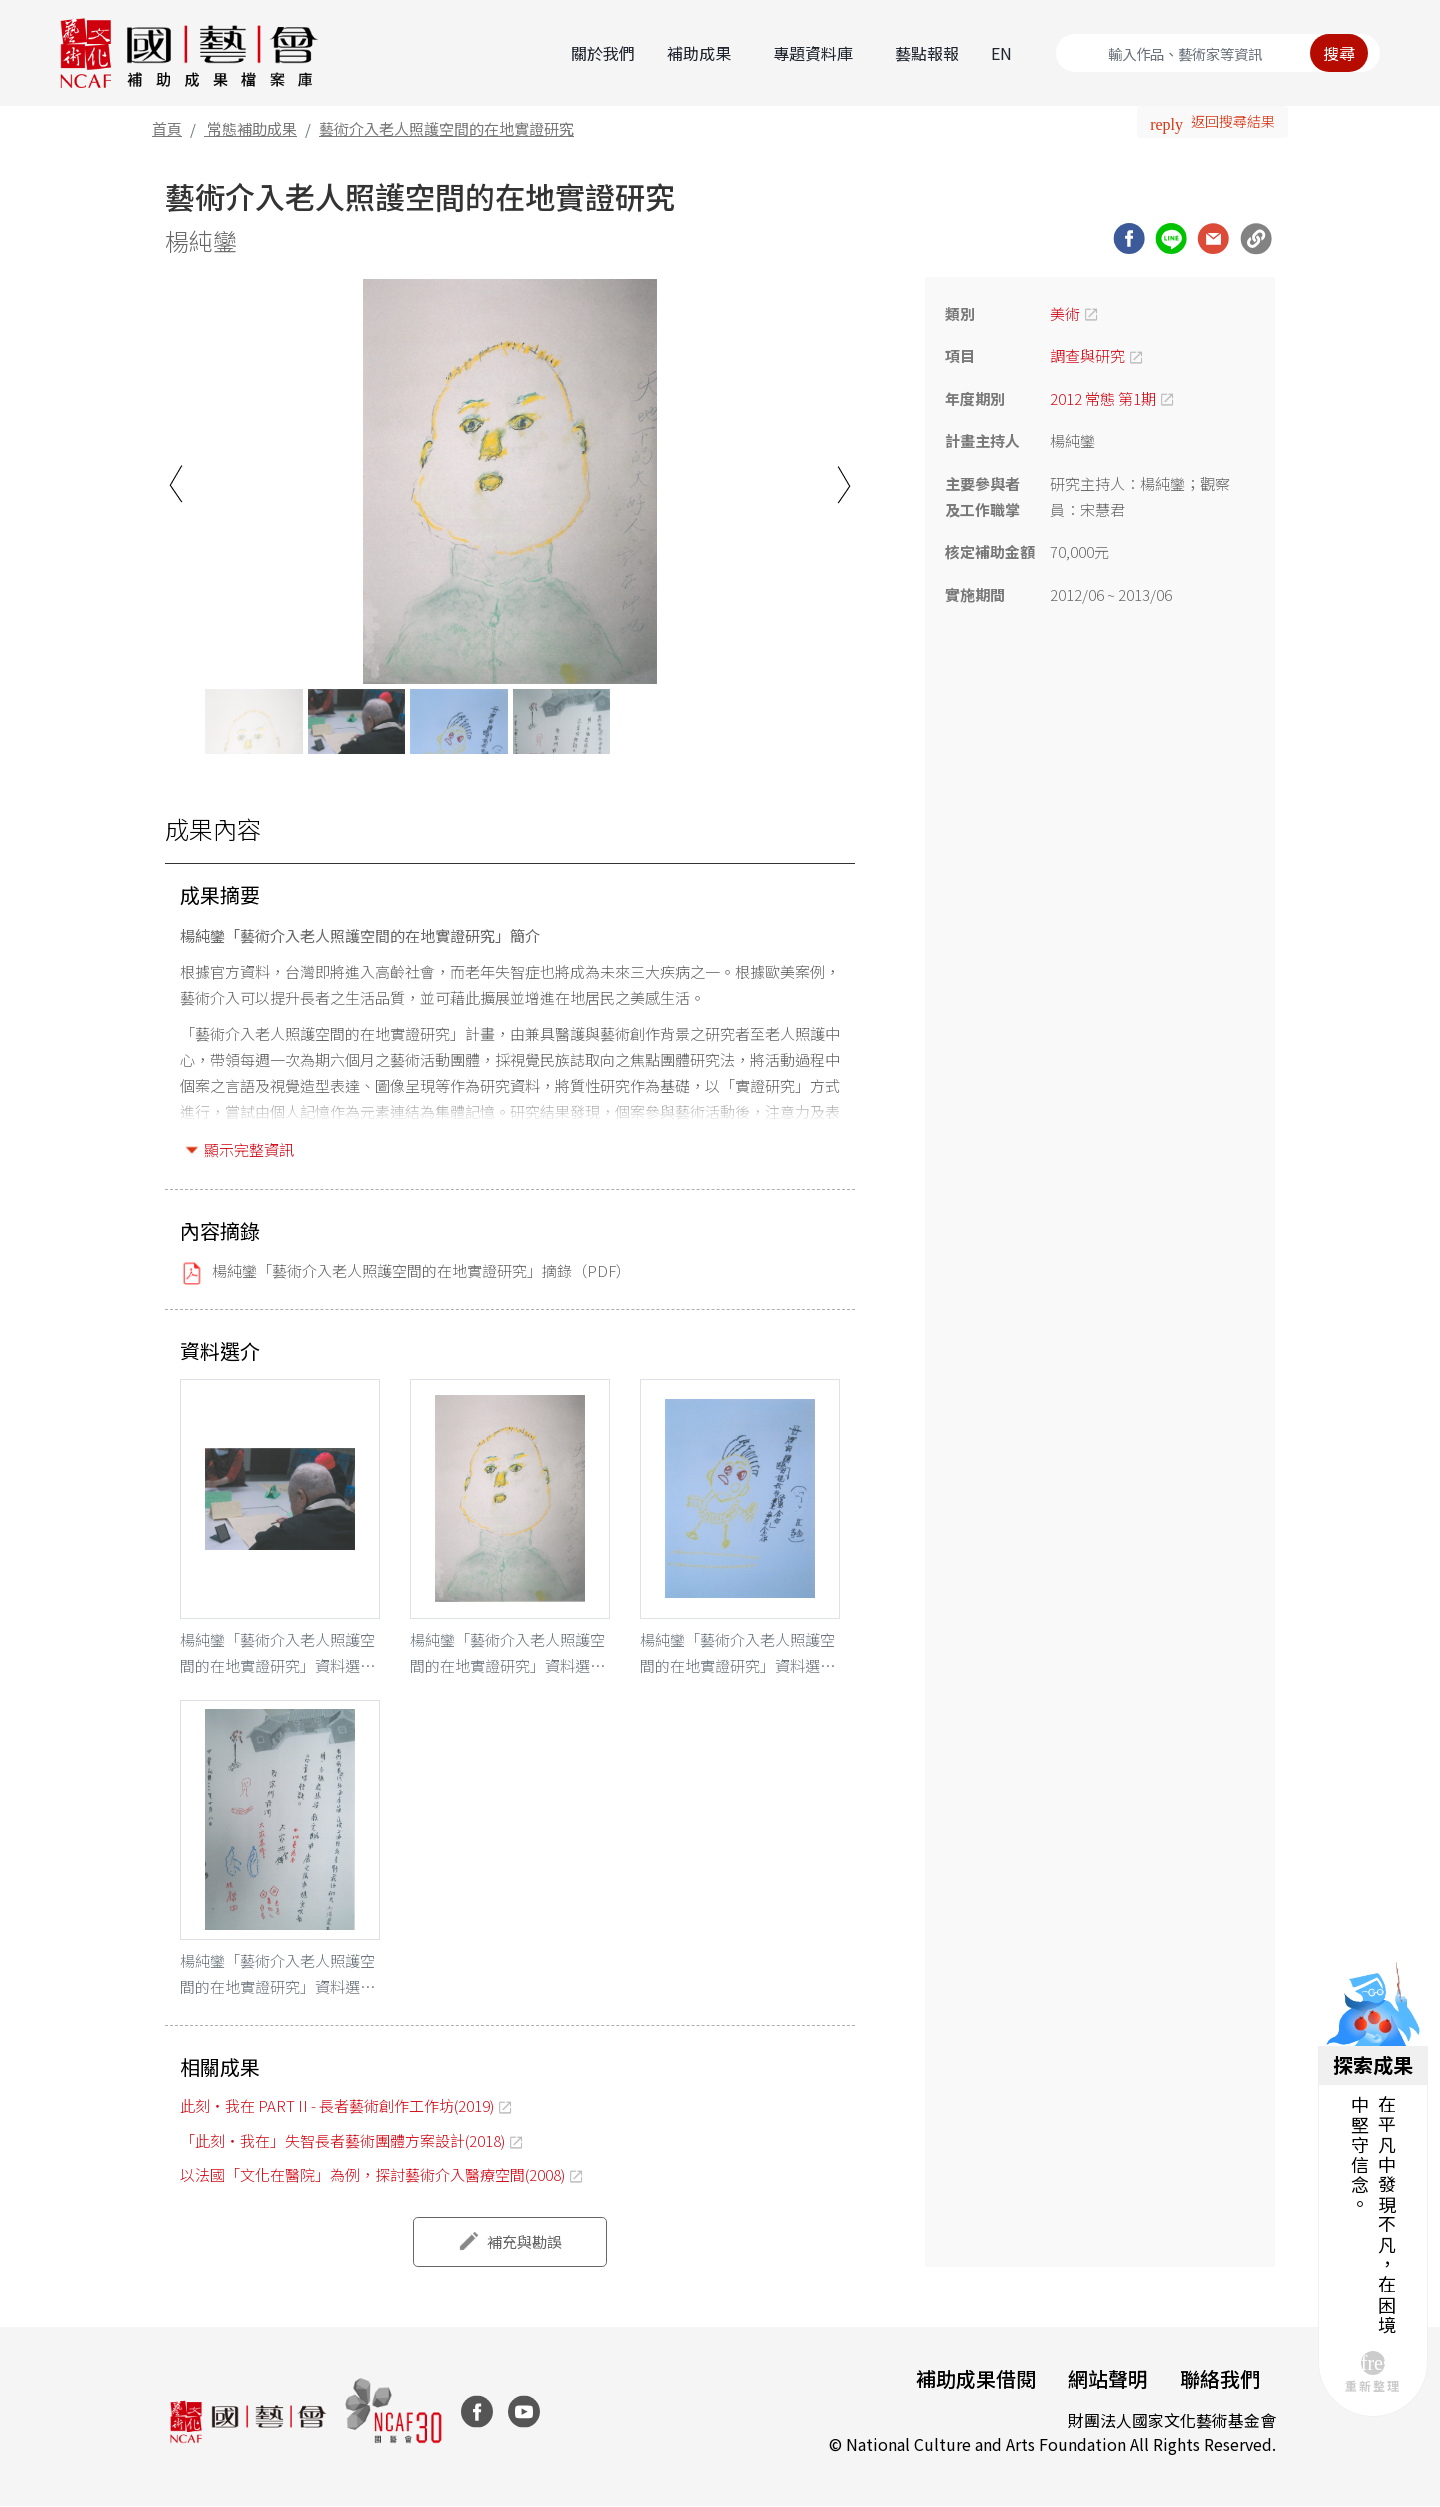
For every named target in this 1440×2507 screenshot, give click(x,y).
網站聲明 (1108, 2378)
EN (1001, 53)
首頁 (167, 128)
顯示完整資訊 (249, 1149)
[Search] (1218, 53)
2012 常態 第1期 (1103, 398)
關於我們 (603, 53)
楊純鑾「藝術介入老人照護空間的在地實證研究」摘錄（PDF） (421, 1270)
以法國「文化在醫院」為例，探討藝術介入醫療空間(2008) (372, 2174)
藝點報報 (927, 53)
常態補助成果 (252, 128)
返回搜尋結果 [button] (1233, 121)
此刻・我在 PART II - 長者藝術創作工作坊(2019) (337, 2105)
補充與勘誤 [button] (524, 2241)
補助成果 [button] (699, 53)
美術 (1065, 313)
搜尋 (1339, 53)
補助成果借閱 (976, 2378)
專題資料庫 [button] (813, 53)
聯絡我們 (1220, 2378)
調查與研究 (1087, 355)
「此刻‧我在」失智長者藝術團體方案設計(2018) (342, 2140)
